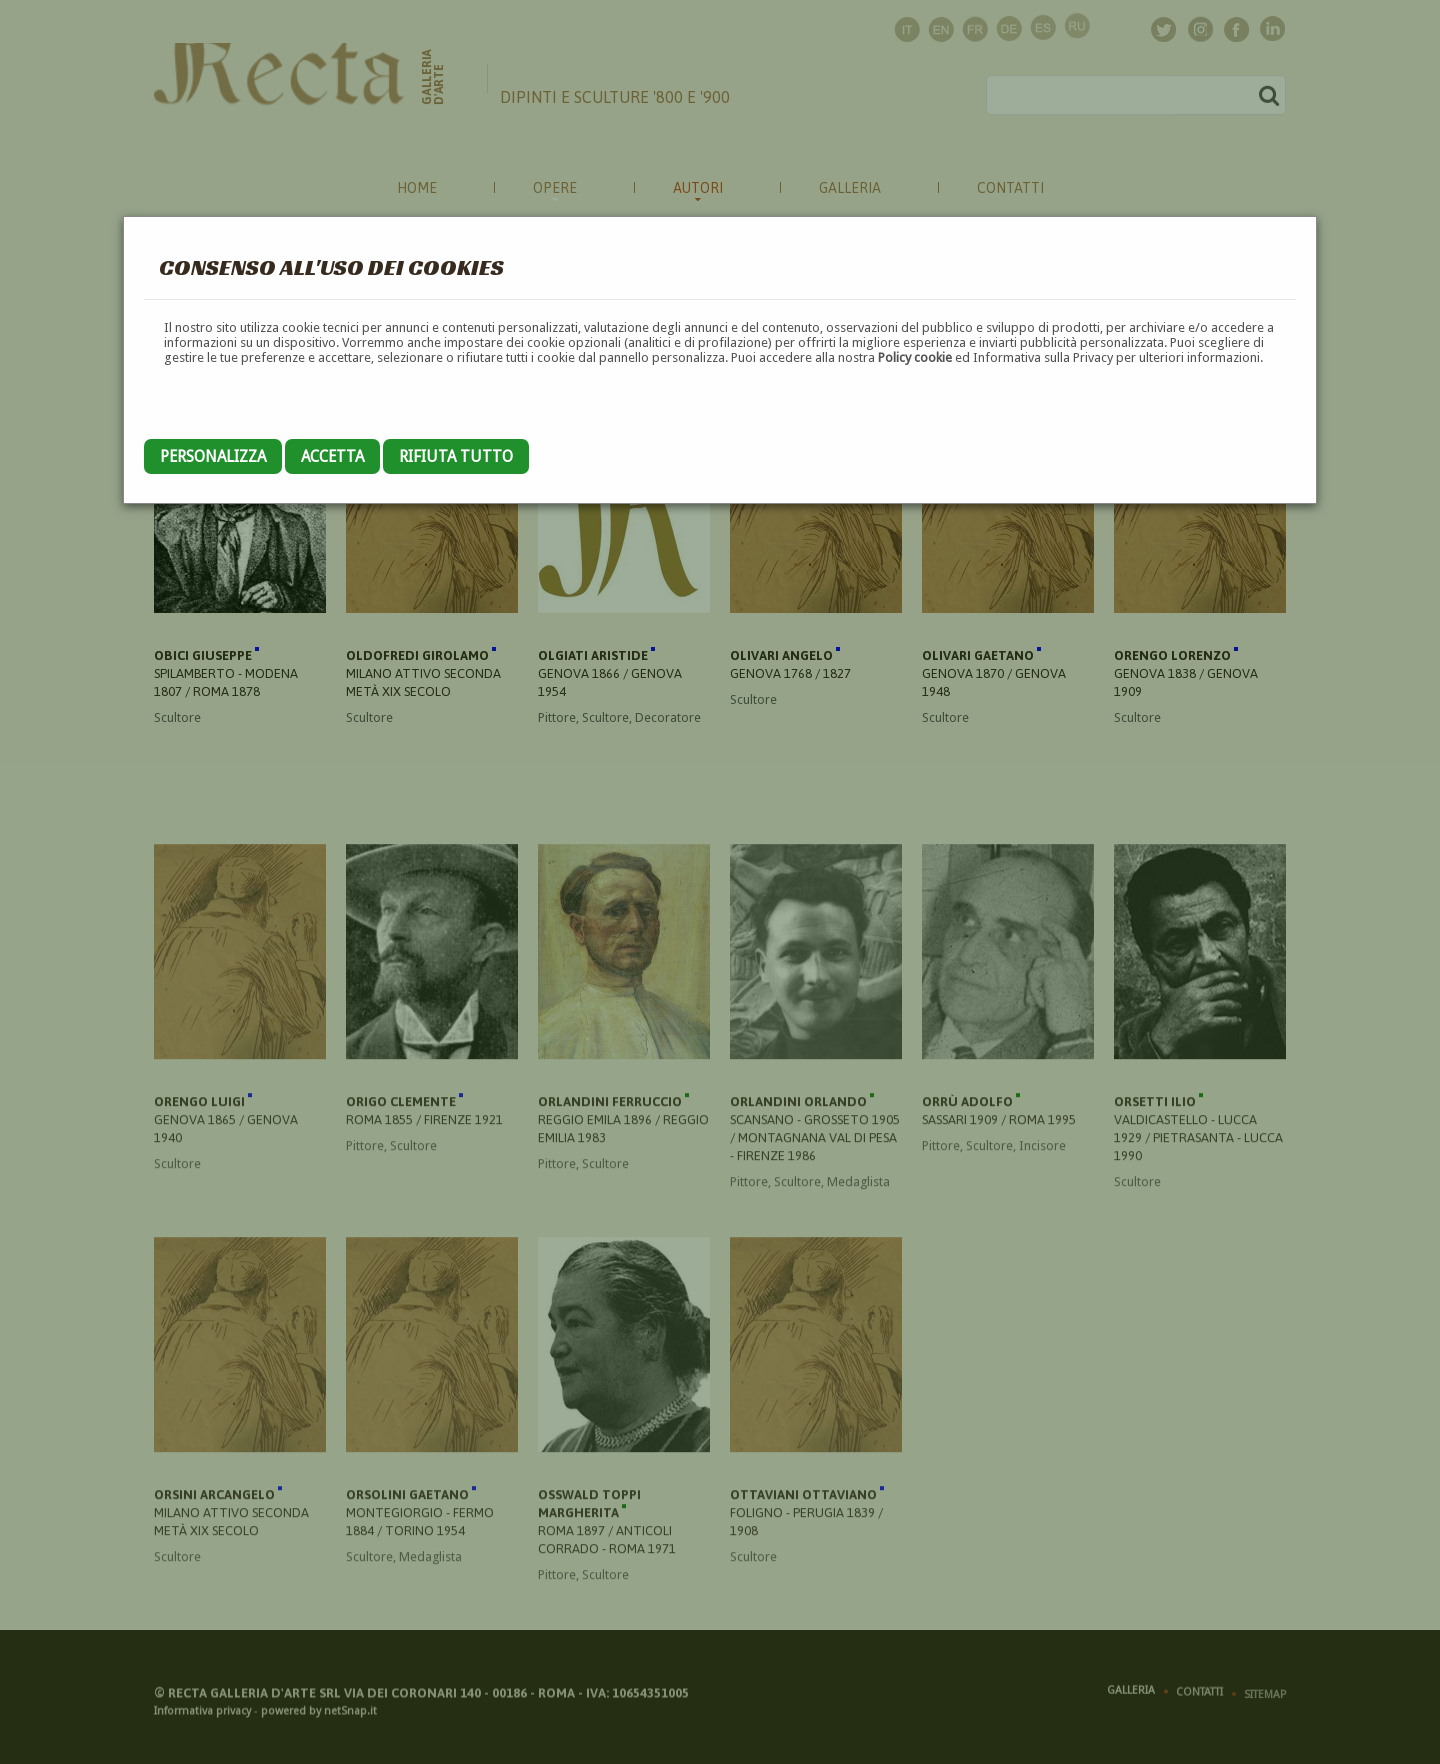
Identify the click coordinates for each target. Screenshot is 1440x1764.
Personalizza (213, 456)
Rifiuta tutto (456, 456)
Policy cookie (915, 357)
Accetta (332, 456)
